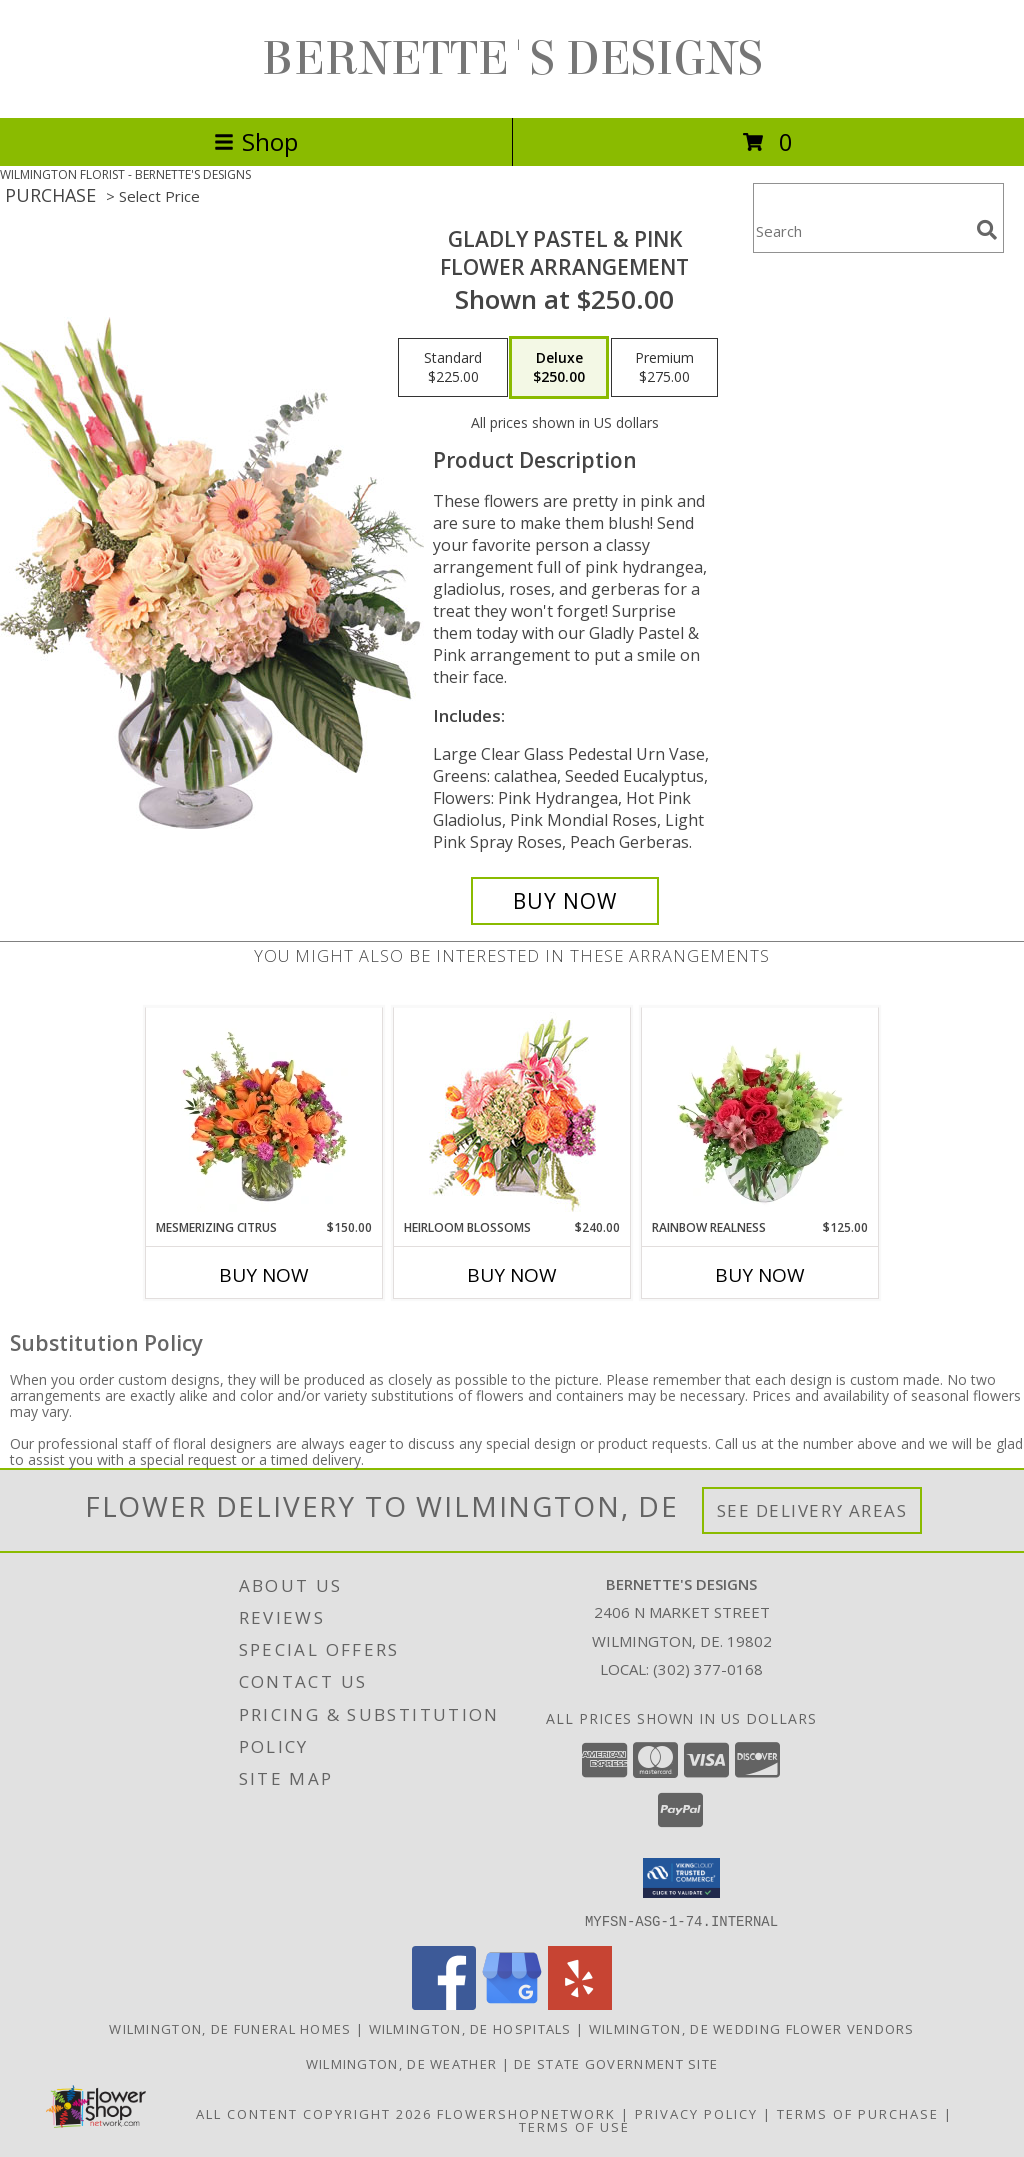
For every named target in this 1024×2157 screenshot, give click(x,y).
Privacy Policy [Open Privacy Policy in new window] (696, 2113)
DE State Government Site (616, 2063)
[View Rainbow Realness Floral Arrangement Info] (760, 1113)
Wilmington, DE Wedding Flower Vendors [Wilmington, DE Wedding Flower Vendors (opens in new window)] (752, 2028)
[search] (987, 230)
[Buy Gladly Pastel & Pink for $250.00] (565, 901)
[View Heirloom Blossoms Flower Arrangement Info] (512, 1113)
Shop (256, 141)
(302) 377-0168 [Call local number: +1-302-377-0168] (708, 1669)
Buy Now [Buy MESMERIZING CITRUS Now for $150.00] (264, 1275)
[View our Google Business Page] (512, 2003)
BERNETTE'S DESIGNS (512, 59)
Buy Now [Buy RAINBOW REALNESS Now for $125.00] (760, 1275)
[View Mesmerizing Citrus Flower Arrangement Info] (264, 1113)
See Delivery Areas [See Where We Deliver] (812, 1510)
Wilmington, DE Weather (402, 2063)
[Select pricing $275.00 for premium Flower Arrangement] (664, 368)
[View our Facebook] (444, 2003)
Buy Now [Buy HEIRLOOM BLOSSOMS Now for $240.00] (512, 1275)
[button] (681, 1878)
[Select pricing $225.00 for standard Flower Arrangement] (453, 368)
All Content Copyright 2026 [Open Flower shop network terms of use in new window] (314, 2113)
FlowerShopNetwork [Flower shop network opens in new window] (526, 2113)
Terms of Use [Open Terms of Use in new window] (574, 2126)
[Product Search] (861, 230)
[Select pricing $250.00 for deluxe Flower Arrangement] (559, 368)
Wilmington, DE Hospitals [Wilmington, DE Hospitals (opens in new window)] (470, 2028)
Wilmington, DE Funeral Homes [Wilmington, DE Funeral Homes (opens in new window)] (230, 2028)
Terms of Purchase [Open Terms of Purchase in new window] (858, 2113)
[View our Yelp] (580, 2003)
